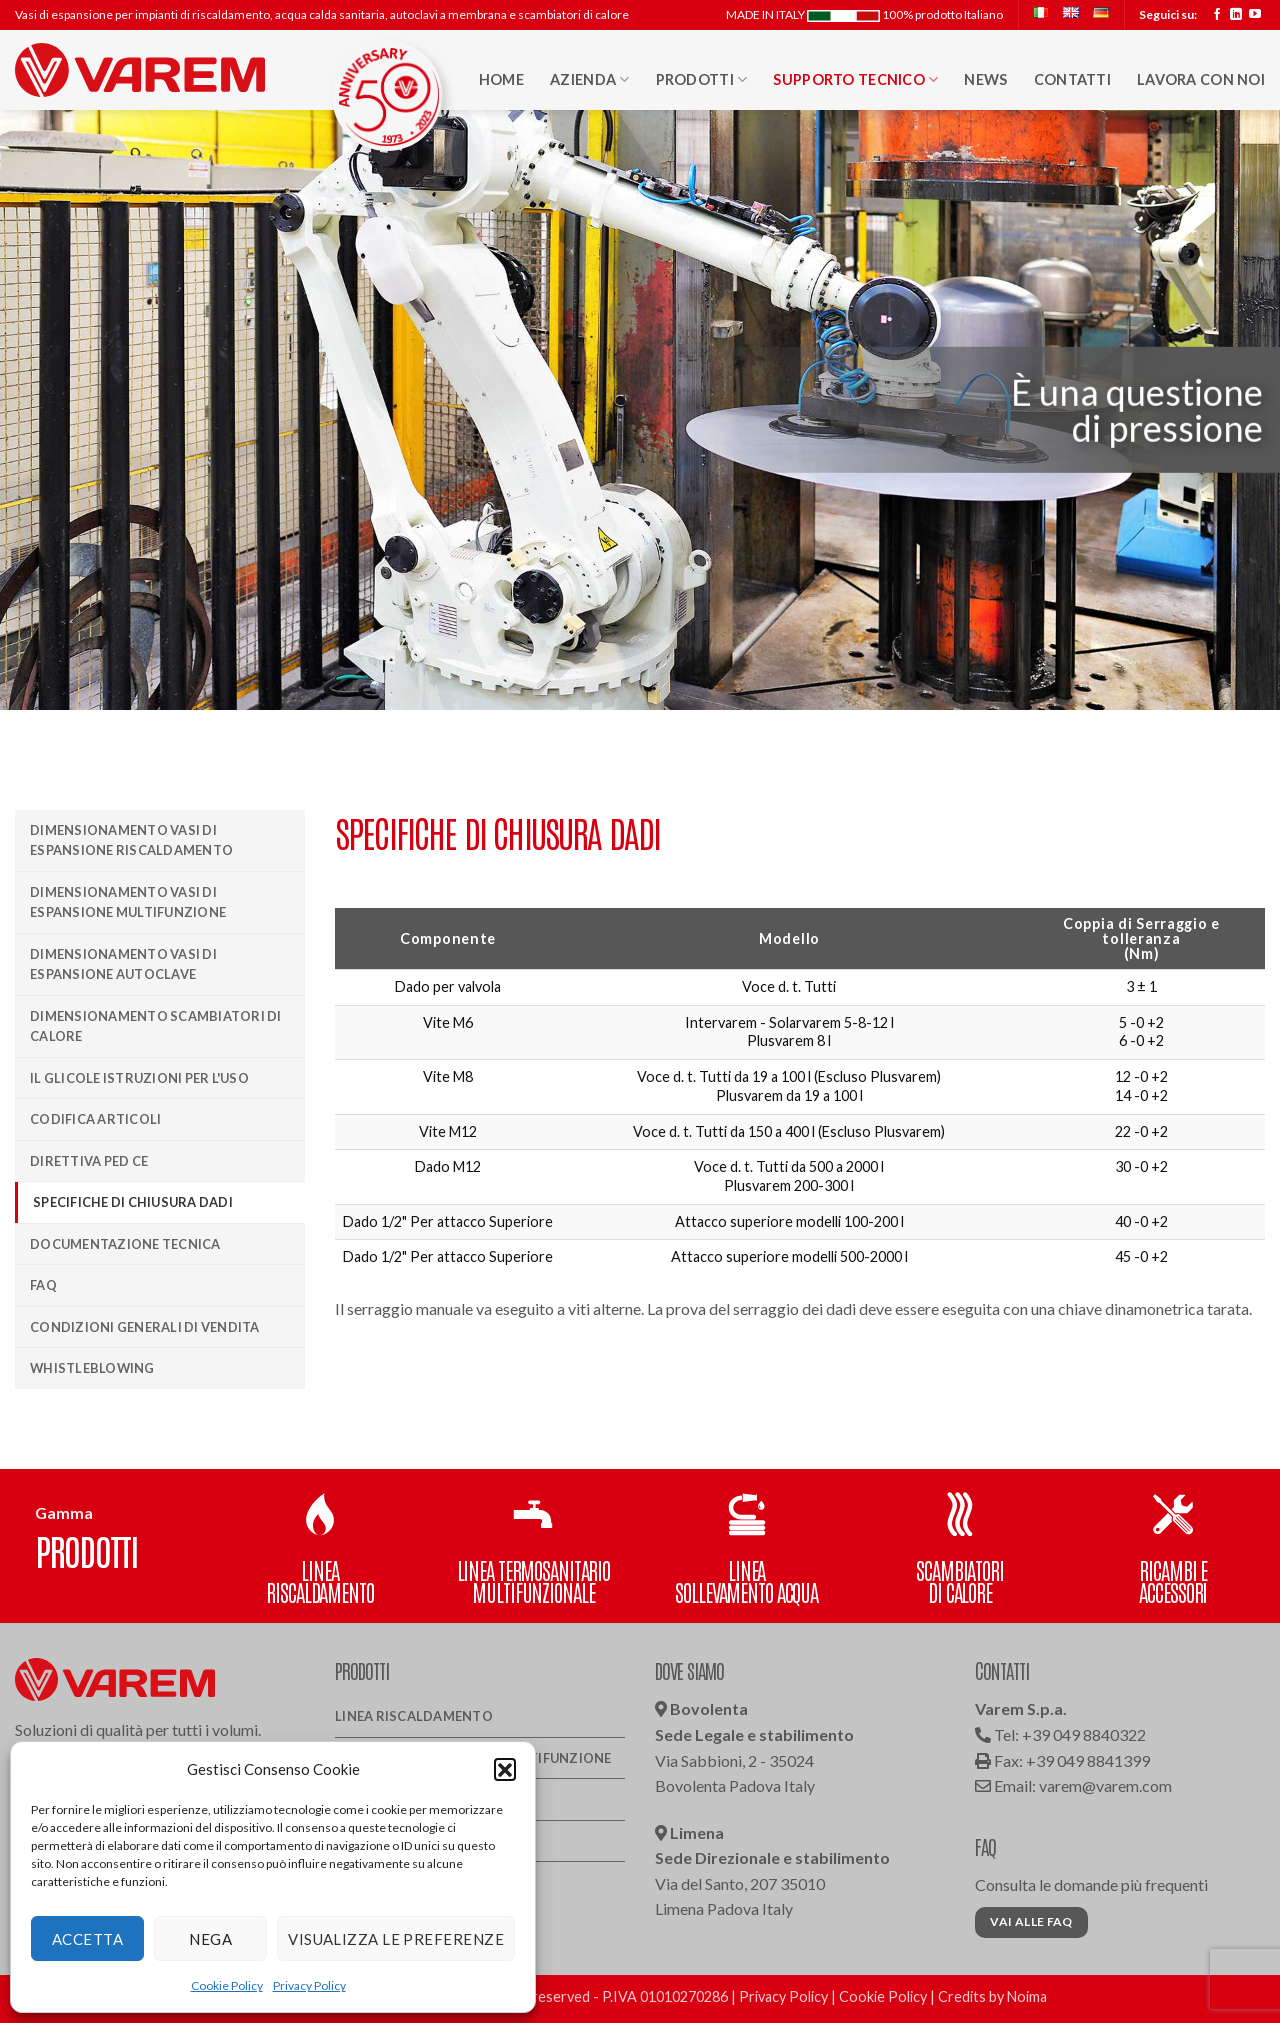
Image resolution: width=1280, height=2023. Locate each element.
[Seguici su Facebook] (1217, 15)
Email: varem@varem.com (1073, 1785)
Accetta (87, 1939)
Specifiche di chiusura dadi (133, 1202)
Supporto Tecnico (855, 79)
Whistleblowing (92, 1368)
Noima (1027, 1996)
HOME (501, 79)
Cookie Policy (227, 1985)
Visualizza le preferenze (396, 1939)
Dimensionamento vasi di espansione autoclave (123, 964)
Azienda (590, 79)
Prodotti (702, 79)
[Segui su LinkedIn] (1236, 15)
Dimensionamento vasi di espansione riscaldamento (131, 840)
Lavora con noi (1201, 79)
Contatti (1072, 79)
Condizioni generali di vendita (145, 1327)
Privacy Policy (309, 1985)
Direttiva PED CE (89, 1161)
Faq (43, 1285)
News (985, 79)
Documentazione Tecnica (125, 1244)
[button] (505, 1769)
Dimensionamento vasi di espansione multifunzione (128, 902)
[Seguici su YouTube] (1255, 15)
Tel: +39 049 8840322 (1060, 1734)
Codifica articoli (95, 1119)
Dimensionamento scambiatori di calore (156, 1026)
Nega (210, 1939)
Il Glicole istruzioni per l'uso (139, 1078)
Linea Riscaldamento (414, 1716)
